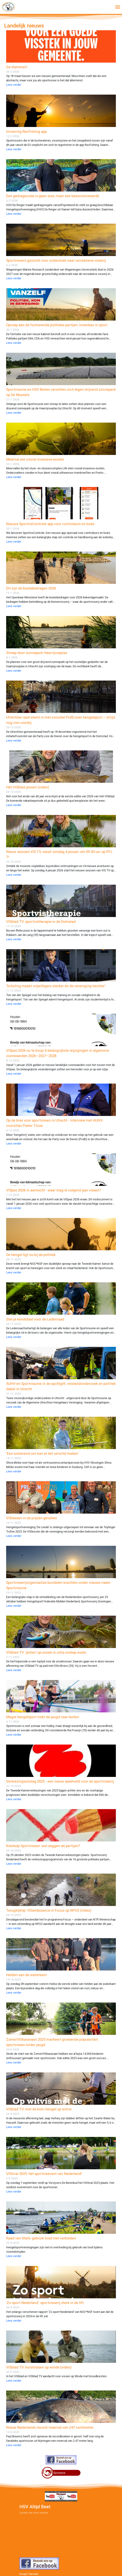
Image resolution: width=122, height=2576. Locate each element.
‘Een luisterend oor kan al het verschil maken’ (42, 1454)
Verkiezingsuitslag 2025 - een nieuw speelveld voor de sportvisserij (60, 1781)
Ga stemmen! (16, 67)
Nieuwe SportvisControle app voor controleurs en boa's (50, 524)
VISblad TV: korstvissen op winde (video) (39, 2367)
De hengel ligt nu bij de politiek (31, 1255)
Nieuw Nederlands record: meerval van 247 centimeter (50, 2427)
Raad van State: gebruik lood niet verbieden (41, 2238)
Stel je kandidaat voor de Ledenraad (35, 1319)
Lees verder (13, 84)
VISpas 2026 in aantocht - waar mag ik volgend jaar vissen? (53, 1190)
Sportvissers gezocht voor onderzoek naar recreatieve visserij (56, 260)
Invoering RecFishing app (26, 132)
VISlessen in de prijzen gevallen (31, 1518)
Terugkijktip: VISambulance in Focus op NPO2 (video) (48, 1910)
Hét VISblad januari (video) (27, 787)
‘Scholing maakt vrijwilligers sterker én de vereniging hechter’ (56, 986)
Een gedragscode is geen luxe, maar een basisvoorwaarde (52, 196)
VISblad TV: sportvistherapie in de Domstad (41, 922)
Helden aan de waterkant (26, 1975)
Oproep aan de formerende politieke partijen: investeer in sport (56, 325)
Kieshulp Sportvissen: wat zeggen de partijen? (43, 1846)
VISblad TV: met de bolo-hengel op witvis (39, 2109)
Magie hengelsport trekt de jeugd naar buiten (42, 1717)
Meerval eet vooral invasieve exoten (35, 459)
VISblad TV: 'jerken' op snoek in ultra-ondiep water (46, 1652)
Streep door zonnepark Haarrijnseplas (36, 653)
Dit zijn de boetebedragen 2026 (31, 588)
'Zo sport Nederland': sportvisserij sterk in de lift (45, 2303)
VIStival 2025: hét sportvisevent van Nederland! (44, 2174)
